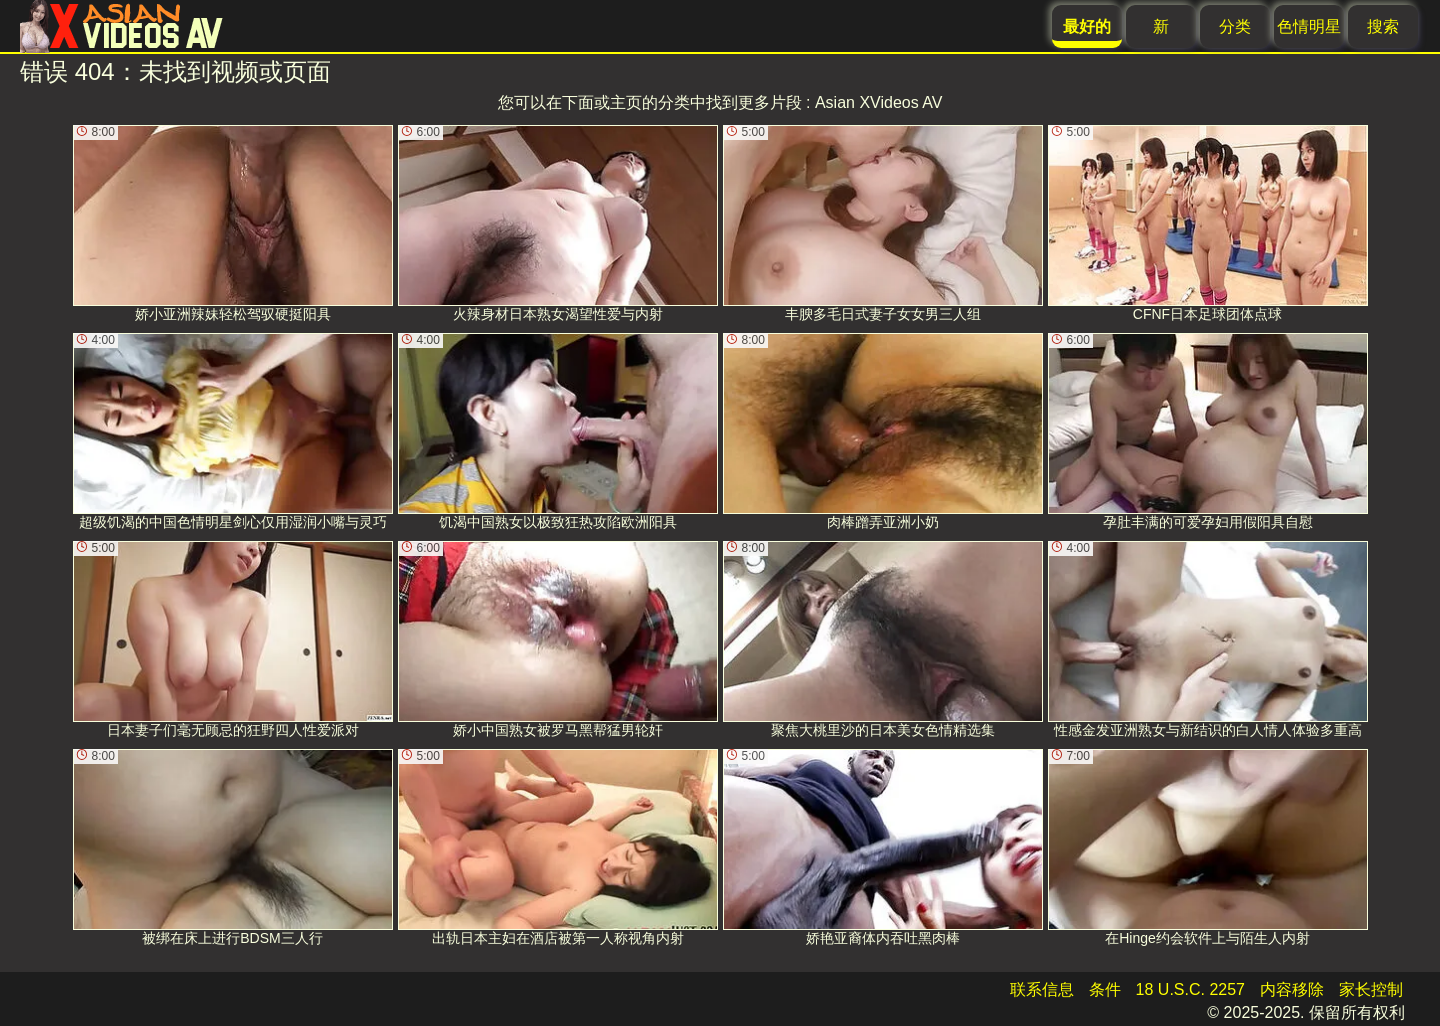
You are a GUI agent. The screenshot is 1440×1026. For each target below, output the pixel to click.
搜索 (1383, 26)
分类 (1235, 26)
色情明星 (1309, 26)
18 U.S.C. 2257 (1190, 989)
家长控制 (1371, 989)
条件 (1105, 989)
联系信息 (1042, 989)
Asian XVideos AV (879, 102)
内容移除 (1292, 989)
